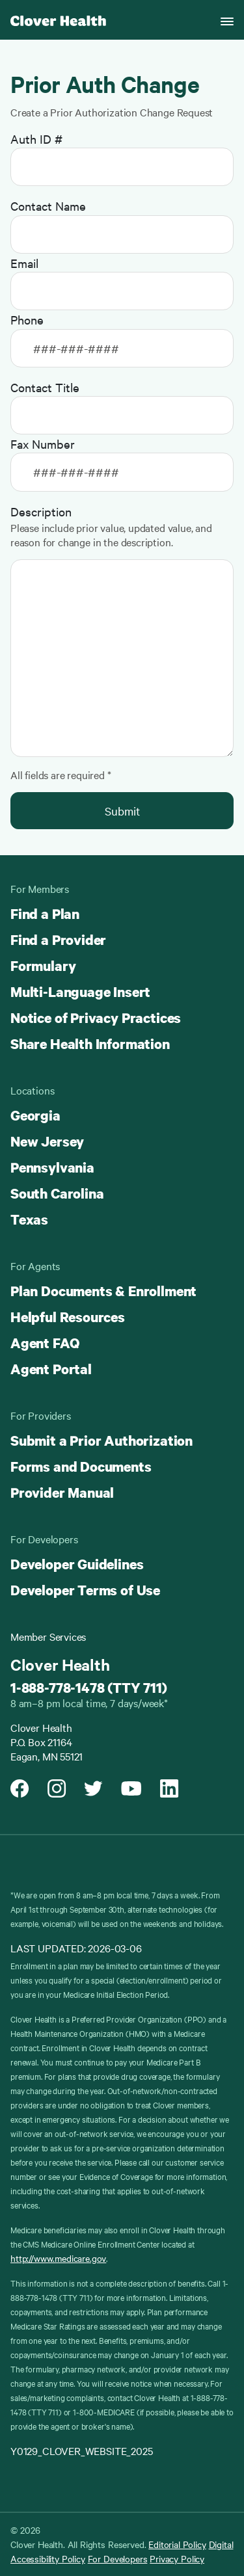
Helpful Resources (67, 1317)
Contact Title (44, 387)
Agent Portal (51, 1369)
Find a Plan (44, 914)
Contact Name (48, 205)
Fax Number (42, 443)
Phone (27, 319)
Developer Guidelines (76, 1564)
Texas (29, 1219)
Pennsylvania (52, 1167)
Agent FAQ (44, 1343)
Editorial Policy (177, 2544)
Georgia (35, 1115)
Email (24, 263)
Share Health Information (90, 1044)
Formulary (42, 966)
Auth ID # (36, 138)
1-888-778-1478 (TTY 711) (88, 1688)
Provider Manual (62, 1492)
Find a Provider (58, 940)
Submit (122, 810)
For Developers (118, 2558)
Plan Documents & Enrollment (103, 1291)
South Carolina (56, 1193)
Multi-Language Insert (80, 992)
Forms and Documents (81, 1466)
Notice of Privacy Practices (95, 1018)
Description (41, 511)
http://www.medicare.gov (58, 2257)
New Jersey (47, 1141)
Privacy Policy (177, 2558)
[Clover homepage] (58, 19)
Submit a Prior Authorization (101, 1440)
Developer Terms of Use (85, 1590)
